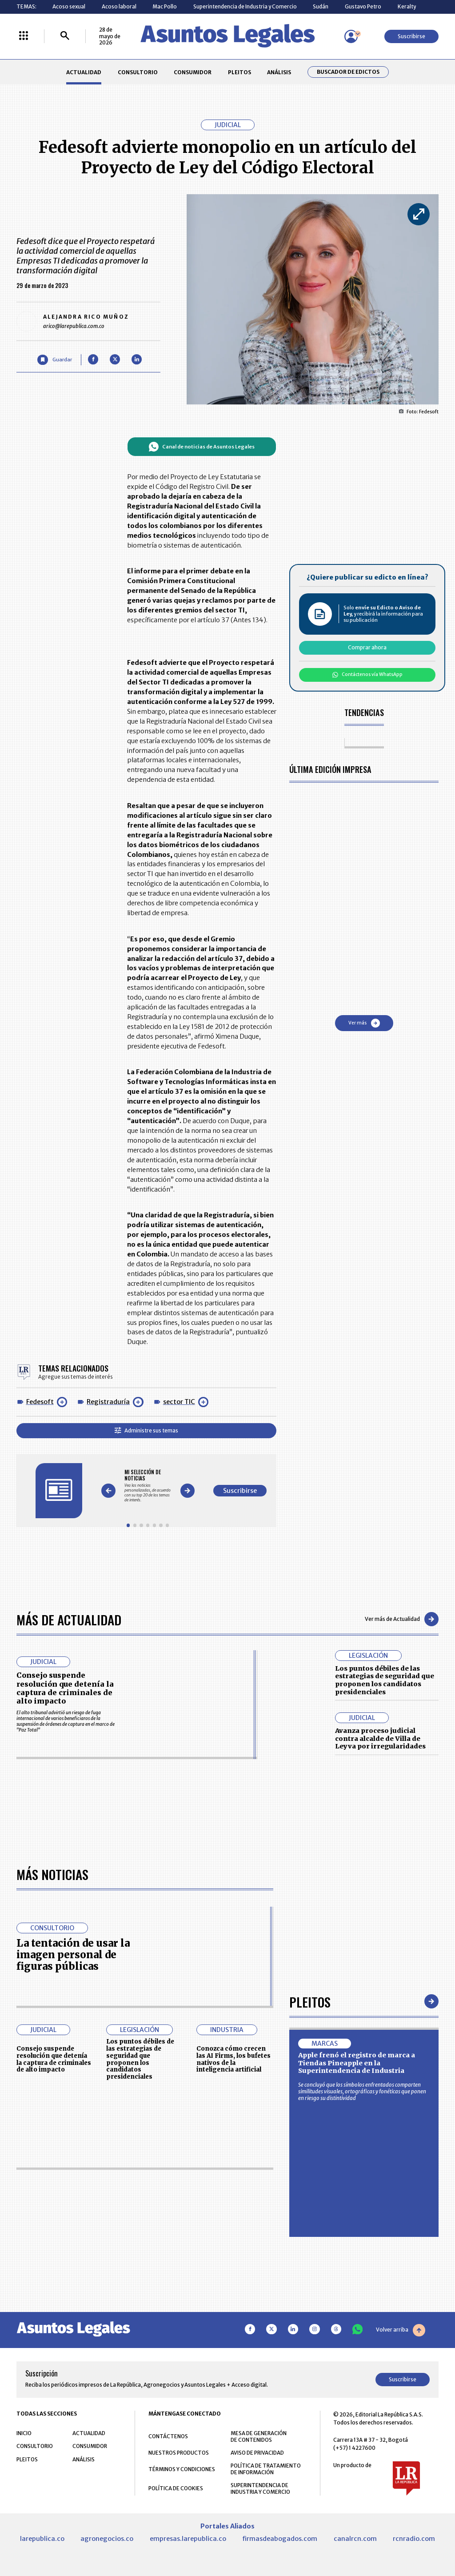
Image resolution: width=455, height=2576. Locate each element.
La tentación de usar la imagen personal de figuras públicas (73, 1955)
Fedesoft (40, 1402)
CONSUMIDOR (193, 72)
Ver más (364, 1023)
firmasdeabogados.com (279, 2539)
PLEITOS (239, 72)
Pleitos (310, 2001)
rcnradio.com (414, 2539)
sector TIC (179, 1402)
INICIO (24, 2433)
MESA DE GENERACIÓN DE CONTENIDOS (259, 2436)
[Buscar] (65, 36)
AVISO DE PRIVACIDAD (257, 2452)
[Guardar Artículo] (54, 359)
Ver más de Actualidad (402, 1619)
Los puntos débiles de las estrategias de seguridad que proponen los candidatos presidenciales (384, 1680)
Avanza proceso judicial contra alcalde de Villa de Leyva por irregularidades (380, 1738)
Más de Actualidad (68, 1619)
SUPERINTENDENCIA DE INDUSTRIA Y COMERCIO (260, 2488)
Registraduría (108, 1402)
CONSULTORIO (138, 72)
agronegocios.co (106, 2539)
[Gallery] (147, 1485)
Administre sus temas (146, 1430)
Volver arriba (400, 2330)
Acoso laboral (119, 6)
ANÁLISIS (279, 72)
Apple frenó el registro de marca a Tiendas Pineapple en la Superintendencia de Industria (356, 2063)
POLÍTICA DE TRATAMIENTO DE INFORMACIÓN (266, 2469)
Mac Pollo (164, 6)
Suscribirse (411, 36)
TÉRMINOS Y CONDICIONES (181, 2469)
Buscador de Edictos (348, 72)
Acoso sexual (68, 6)
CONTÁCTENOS (168, 2436)
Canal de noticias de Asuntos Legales (201, 447)
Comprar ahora (367, 647)
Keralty (407, 6)
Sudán (320, 6)
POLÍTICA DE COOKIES (175, 2488)
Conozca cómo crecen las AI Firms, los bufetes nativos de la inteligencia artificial (233, 2059)
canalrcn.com (355, 2539)
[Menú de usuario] (351, 36)
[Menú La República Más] (23, 36)
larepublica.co (42, 2539)
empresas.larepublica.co (188, 2539)
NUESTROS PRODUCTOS (178, 2452)
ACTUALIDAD (83, 72)
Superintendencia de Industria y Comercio (245, 6)
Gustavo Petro (363, 6)
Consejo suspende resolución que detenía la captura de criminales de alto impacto (65, 1688)
